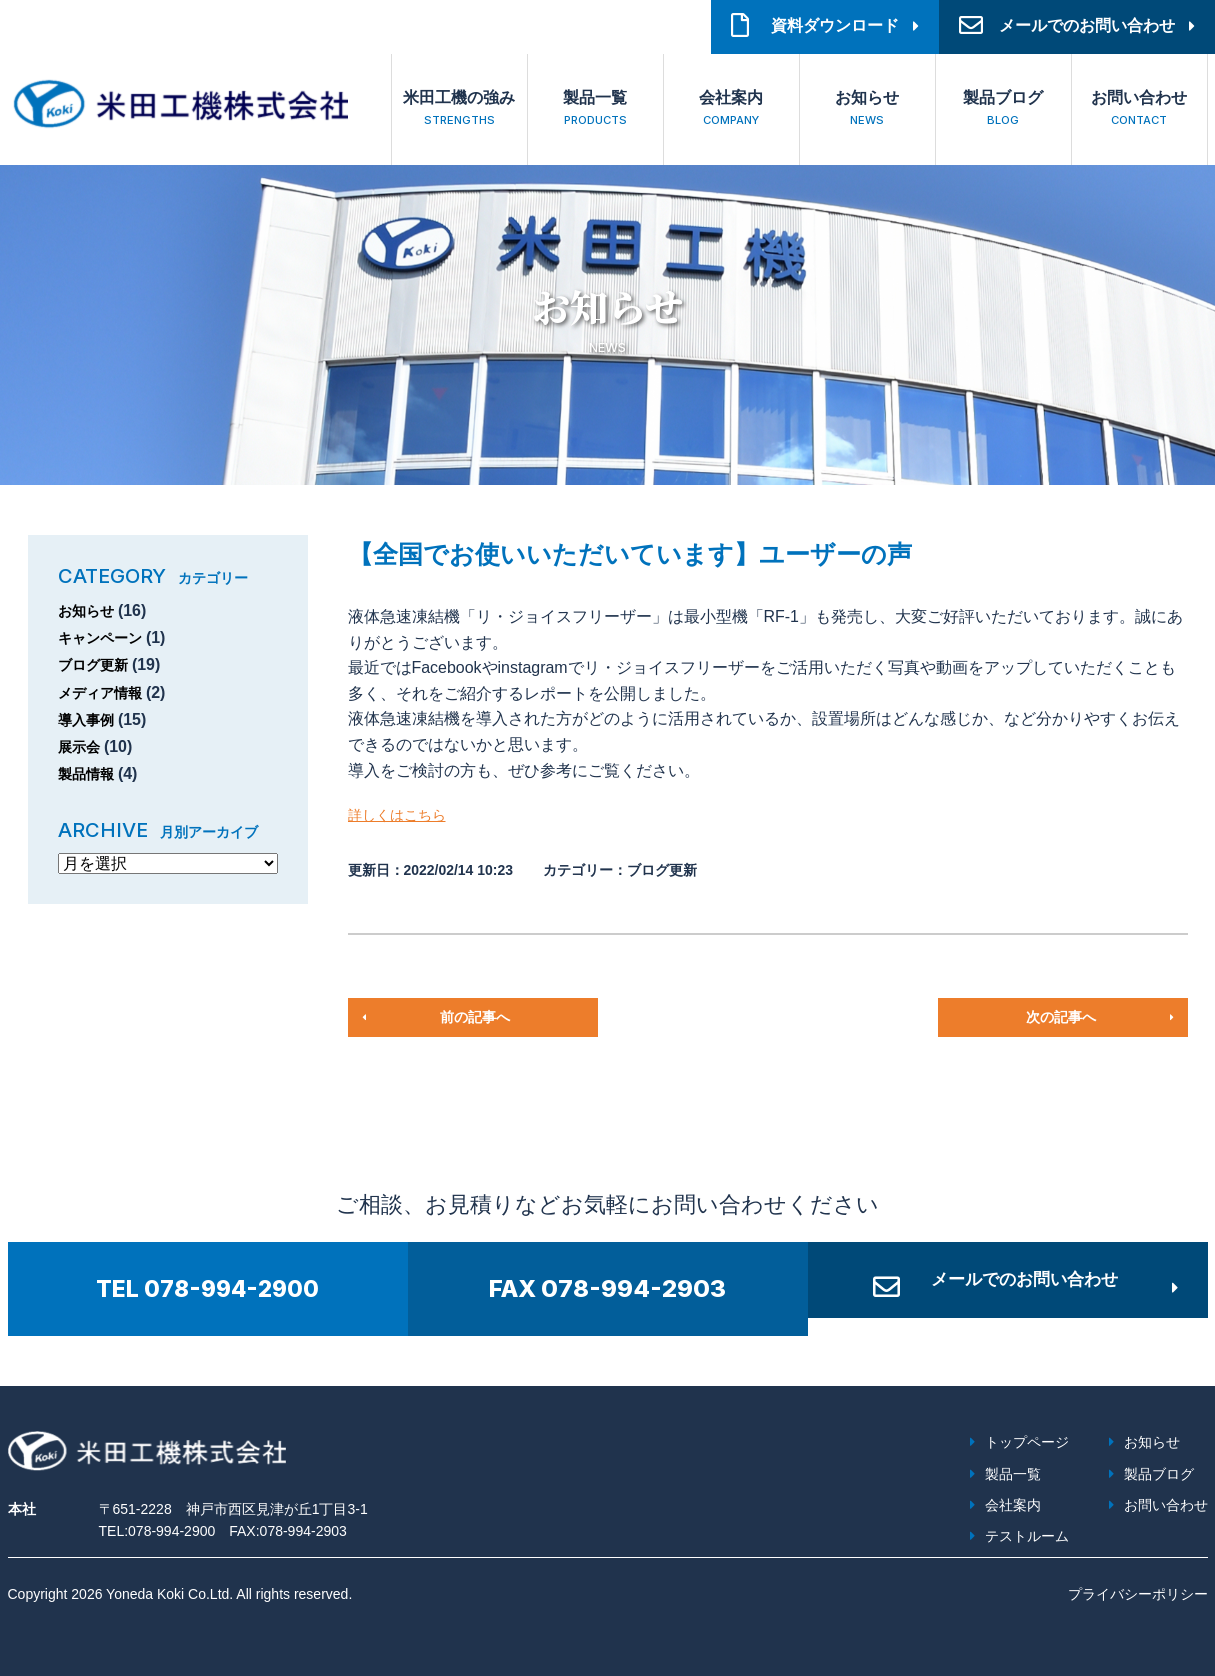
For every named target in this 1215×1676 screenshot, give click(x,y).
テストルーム (1027, 1536)
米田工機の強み (459, 110)
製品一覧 (595, 110)
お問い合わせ (1139, 110)
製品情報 (90, 773)
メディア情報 (106, 692)
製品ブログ (1003, 110)
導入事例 (90, 719)
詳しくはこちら (404, 814)
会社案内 (731, 110)
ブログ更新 (98, 664)
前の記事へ (475, 1017)
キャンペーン (106, 637)
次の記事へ (1060, 1017)
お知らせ (867, 110)
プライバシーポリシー (1138, 1594)
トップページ (1027, 1442)
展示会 (82, 746)
